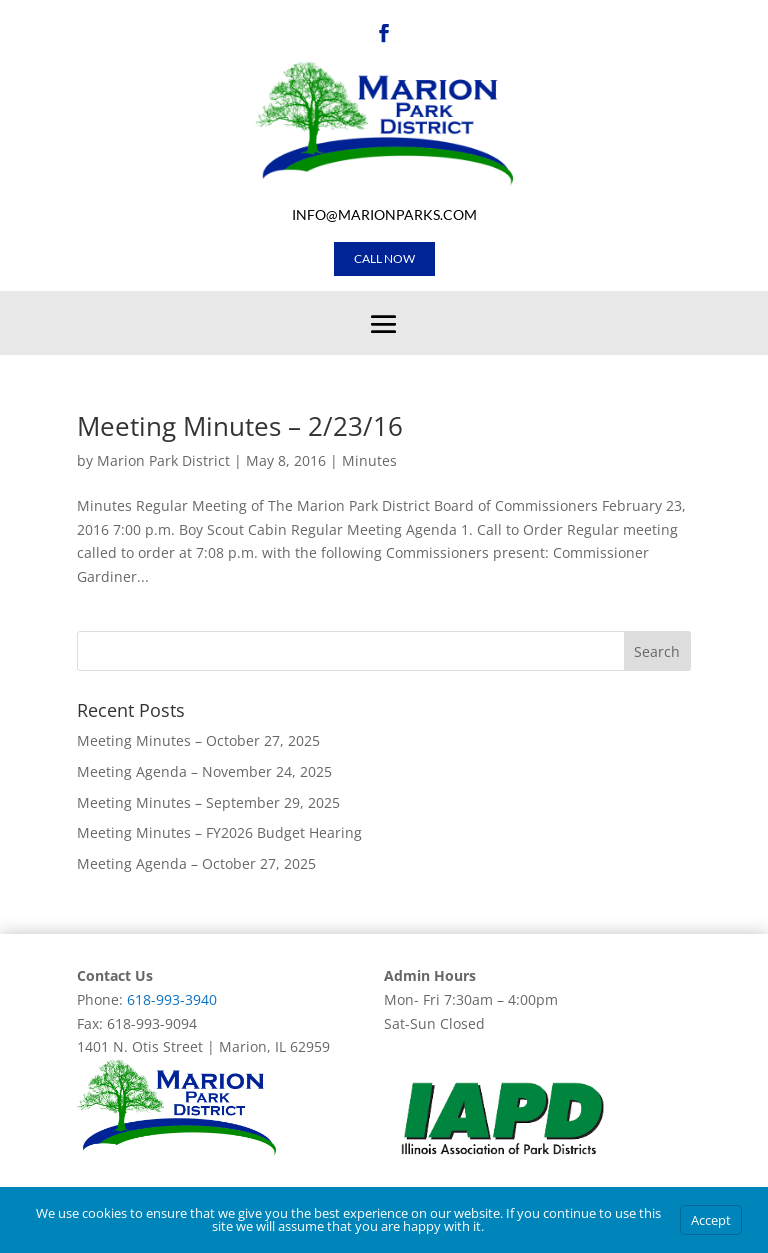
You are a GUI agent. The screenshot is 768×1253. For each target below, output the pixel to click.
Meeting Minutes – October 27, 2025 (198, 740)
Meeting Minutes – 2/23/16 (240, 426)
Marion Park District (163, 460)
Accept (711, 1220)
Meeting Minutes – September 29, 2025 (208, 802)
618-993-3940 (172, 999)
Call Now (384, 258)
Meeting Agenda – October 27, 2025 (196, 863)
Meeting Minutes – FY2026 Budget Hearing (219, 832)
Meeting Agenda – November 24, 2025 (204, 771)
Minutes (369, 460)
